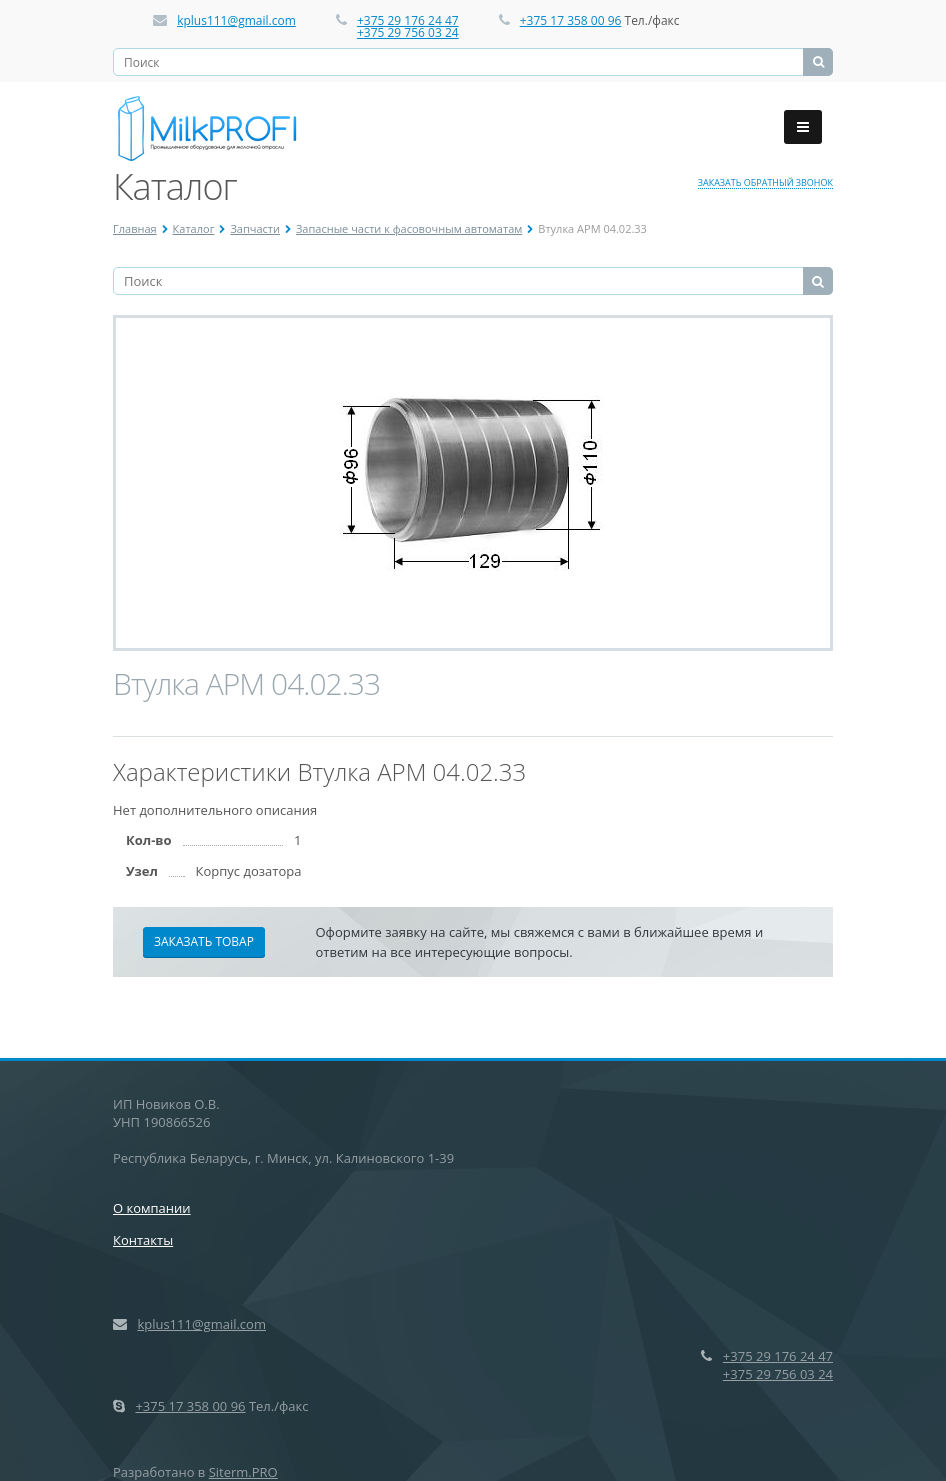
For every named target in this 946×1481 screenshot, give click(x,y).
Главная (135, 228)
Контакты (143, 1240)
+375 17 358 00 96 (571, 20)
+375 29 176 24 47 (408, 20)
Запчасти (255, 228)
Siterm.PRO (243, 1472)
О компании (152, 1208)
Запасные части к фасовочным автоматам (409, 228)
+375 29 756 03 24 (408, 32)
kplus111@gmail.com (236, 20)
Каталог (194, 228)
